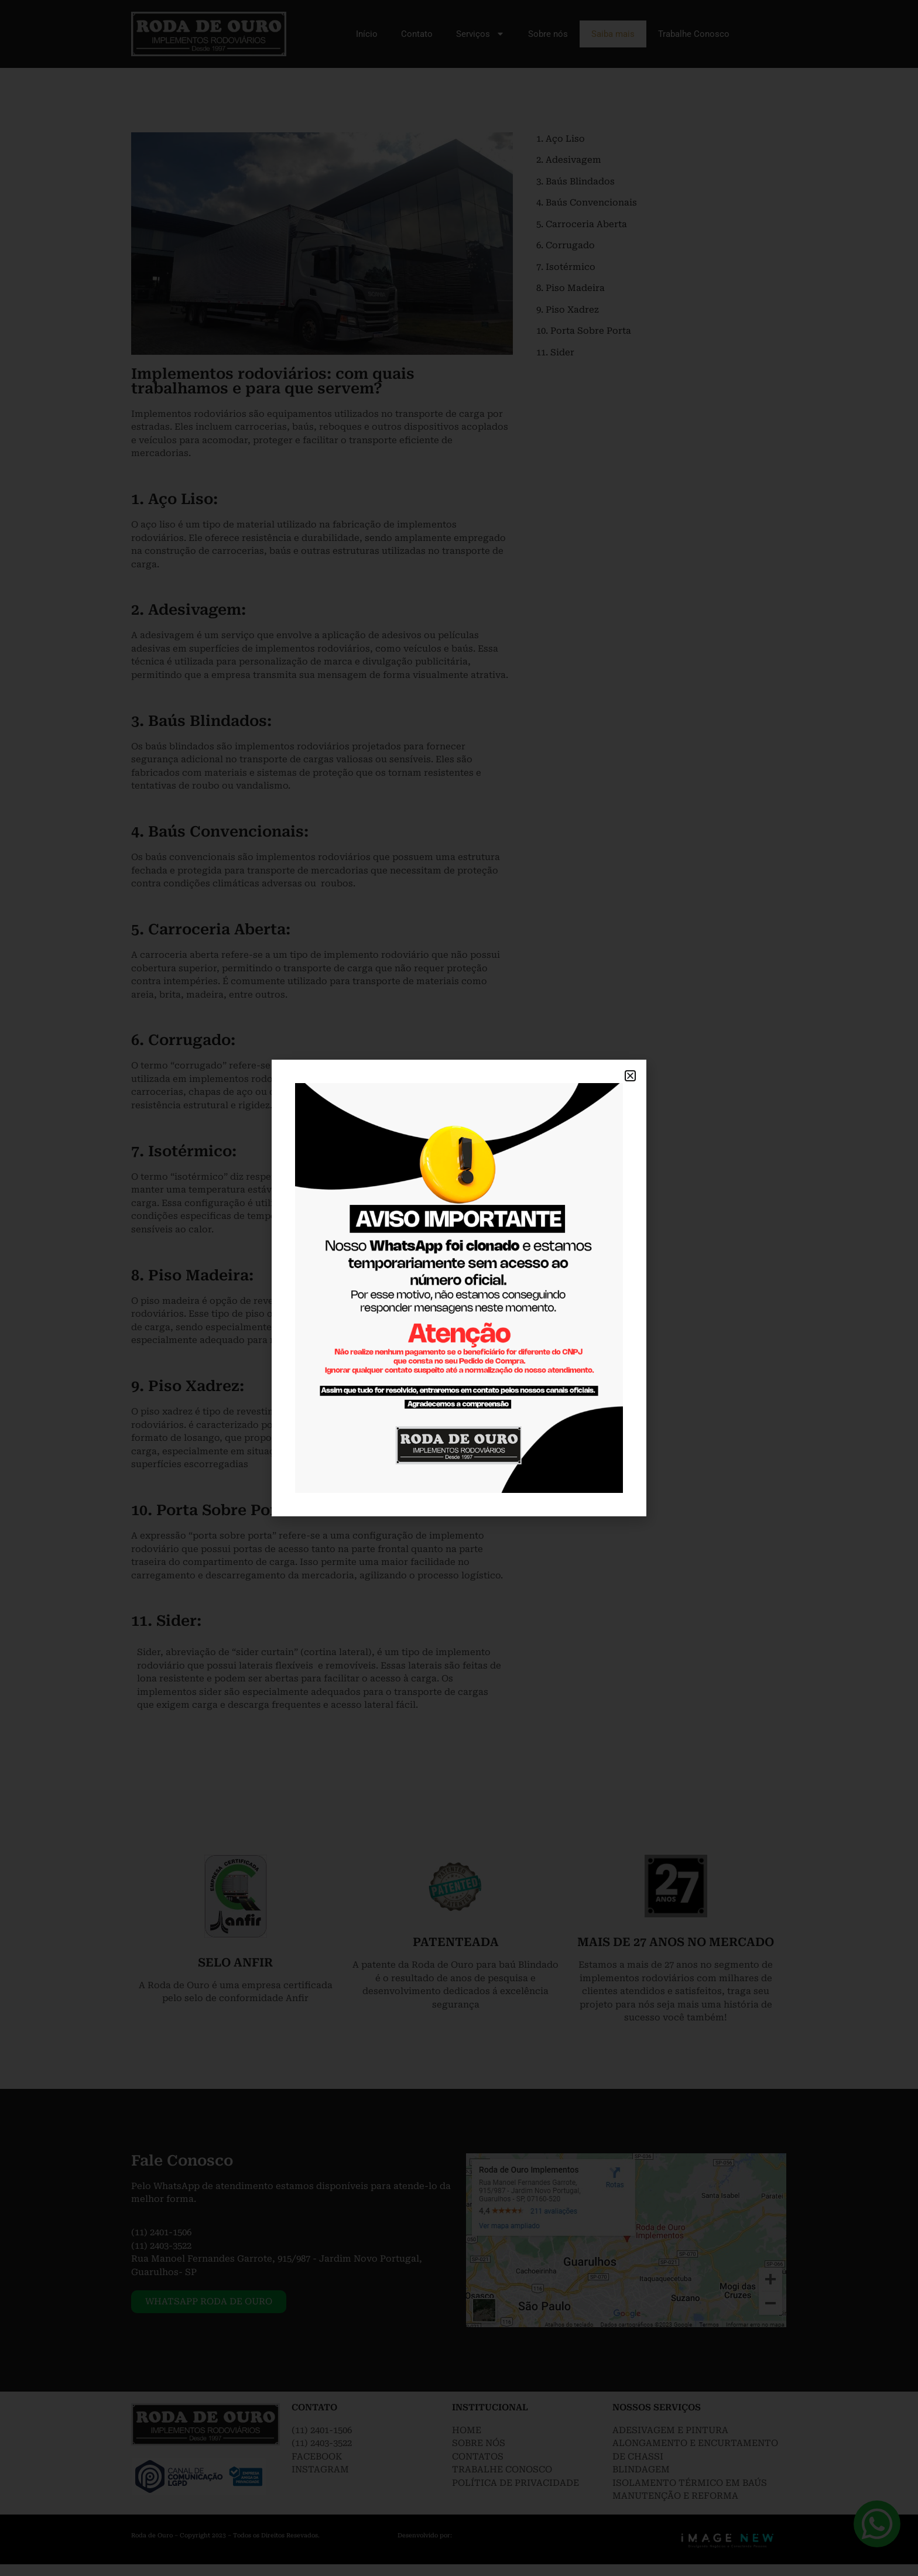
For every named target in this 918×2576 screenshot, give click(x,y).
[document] (459, 1288)
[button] (630, 1075)
